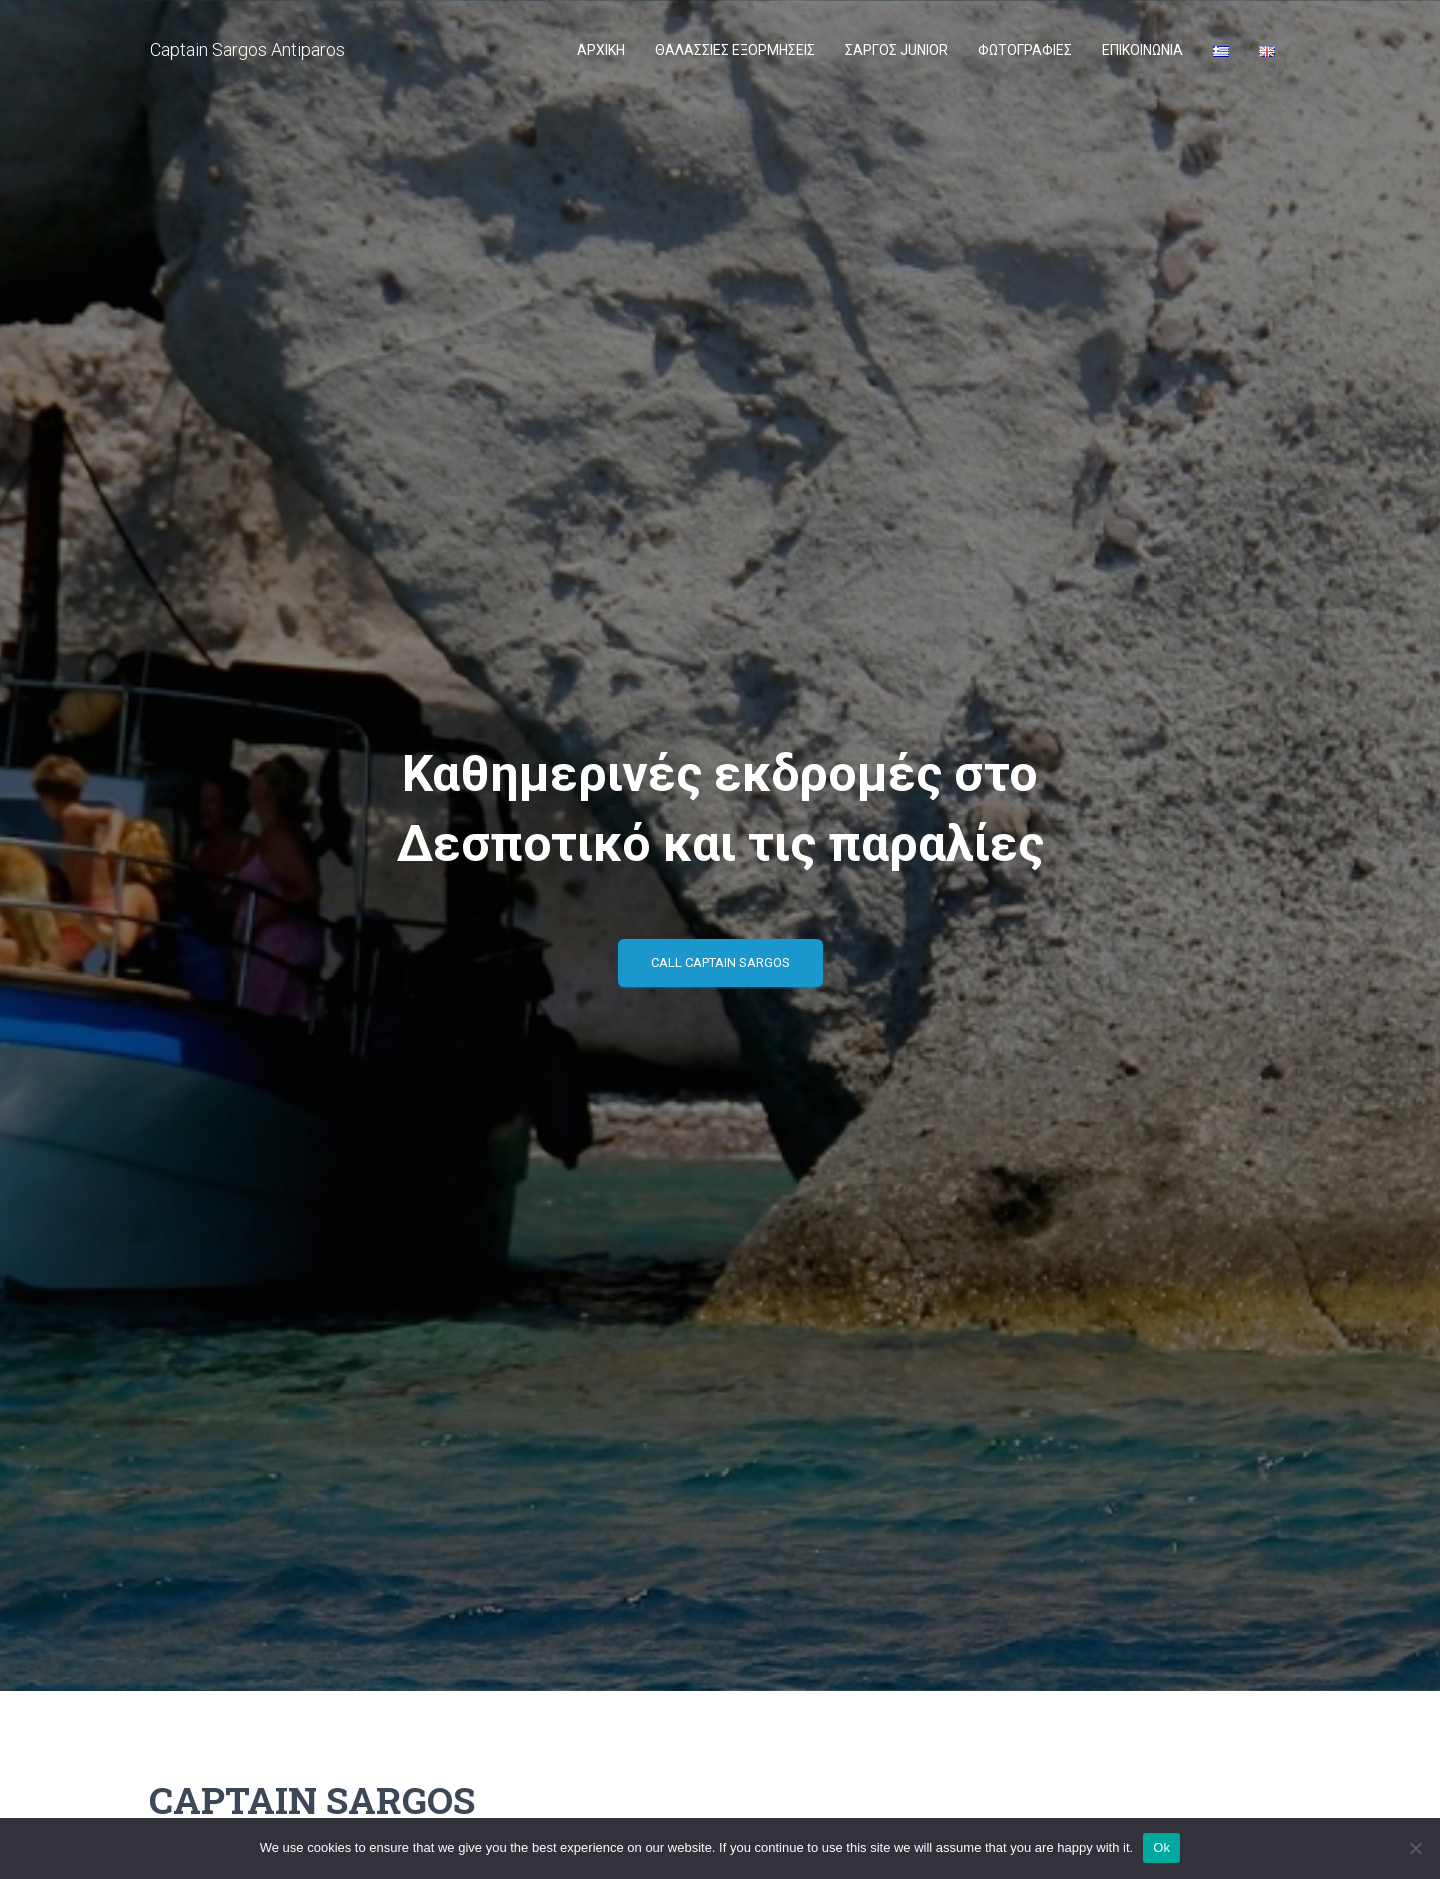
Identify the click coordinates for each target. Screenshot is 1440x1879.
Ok (1161, 1847)
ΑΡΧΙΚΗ (601, 50)
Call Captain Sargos (720, 962)
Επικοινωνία (1142, 50)
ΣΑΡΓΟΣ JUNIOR (896, 50)
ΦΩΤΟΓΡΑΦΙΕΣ (1025, 50)
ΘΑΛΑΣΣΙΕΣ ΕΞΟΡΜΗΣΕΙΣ (735, 50)
